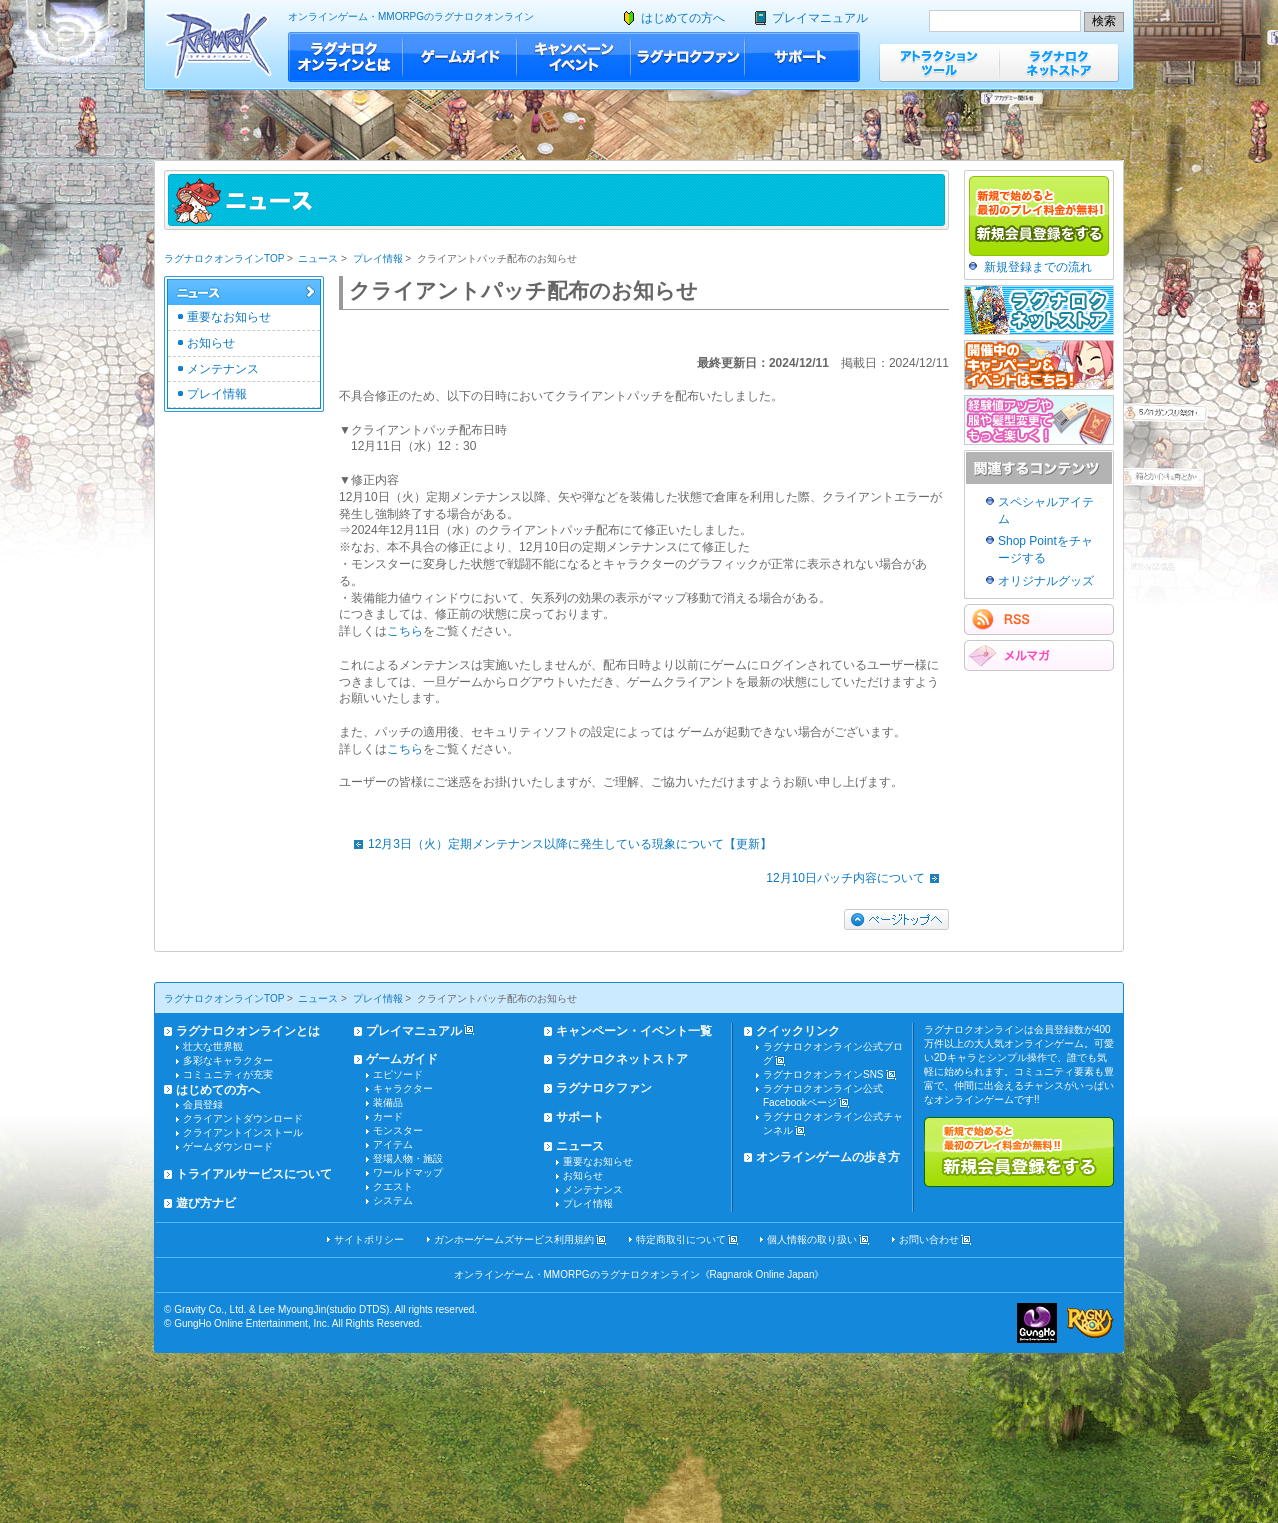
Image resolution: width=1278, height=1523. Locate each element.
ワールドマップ (408, 1172)
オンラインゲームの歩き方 (828, 1157)
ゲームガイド (460, 57)
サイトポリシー (369, 1239)
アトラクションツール (939, 62)
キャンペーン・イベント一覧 (634, 1031)
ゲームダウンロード (228, 1146)
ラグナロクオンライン (218, 44)
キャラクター (403, 1088)
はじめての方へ (683, 18)
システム (393, 1200)
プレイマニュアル (820, 18)
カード (388, 1116)
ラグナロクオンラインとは (345, 57)
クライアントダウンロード (243, 1118)
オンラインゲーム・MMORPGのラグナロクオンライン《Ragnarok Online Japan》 (639, 1274)
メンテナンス (223, 369)
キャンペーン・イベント (574, 57)
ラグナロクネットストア (1059, 62)
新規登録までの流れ (1038, 267)
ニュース (318, 258)
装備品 (388, 1102)
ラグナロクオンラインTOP (224, 258)
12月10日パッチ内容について (857, 878)
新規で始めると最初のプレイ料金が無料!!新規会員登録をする (1019, 1152)
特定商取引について (681, 1239)
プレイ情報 (378, 258)
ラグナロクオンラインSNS (823, 1074)
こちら (405, 631)
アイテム (393, 1144)
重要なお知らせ (229, 317)
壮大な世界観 (213, 1046)
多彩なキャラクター (228, 1060)
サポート (802, 57)
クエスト (393, 1186)
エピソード (398, 1074)
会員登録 (203, 1104)
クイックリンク (798, 1031)
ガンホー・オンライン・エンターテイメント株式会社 (1037, 1323)
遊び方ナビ (206, 1203)
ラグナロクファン (688, 57)
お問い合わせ (929, 1239)
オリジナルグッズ (1046, 581)
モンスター (398, 1130)
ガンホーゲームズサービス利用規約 (514, 1239)
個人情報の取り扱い (812, 1239)
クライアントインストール (243, 1132)
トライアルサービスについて (254, 1174)
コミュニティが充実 (228, 1074)
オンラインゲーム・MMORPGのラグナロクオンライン (411, 16)
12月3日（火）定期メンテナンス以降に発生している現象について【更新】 (558, 844)
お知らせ (211, 343)
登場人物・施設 (408, 1158)
